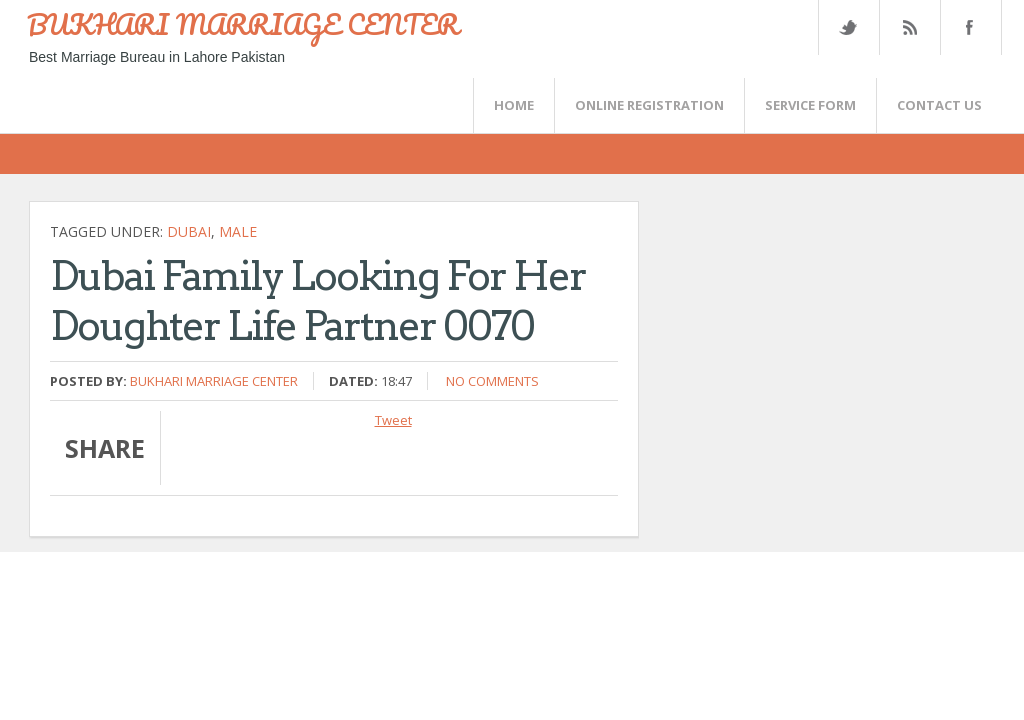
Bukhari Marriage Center (214, 381)
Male (238, 231)
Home (514, 105)
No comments (492, 381)
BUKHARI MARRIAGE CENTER (243, 24)
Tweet (393, 420)
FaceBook (967, 27)
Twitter (848, 27)
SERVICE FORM (810, 105)
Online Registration (649, 105)
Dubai (189, 231)
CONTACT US (939, 105)
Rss (909, 27)
